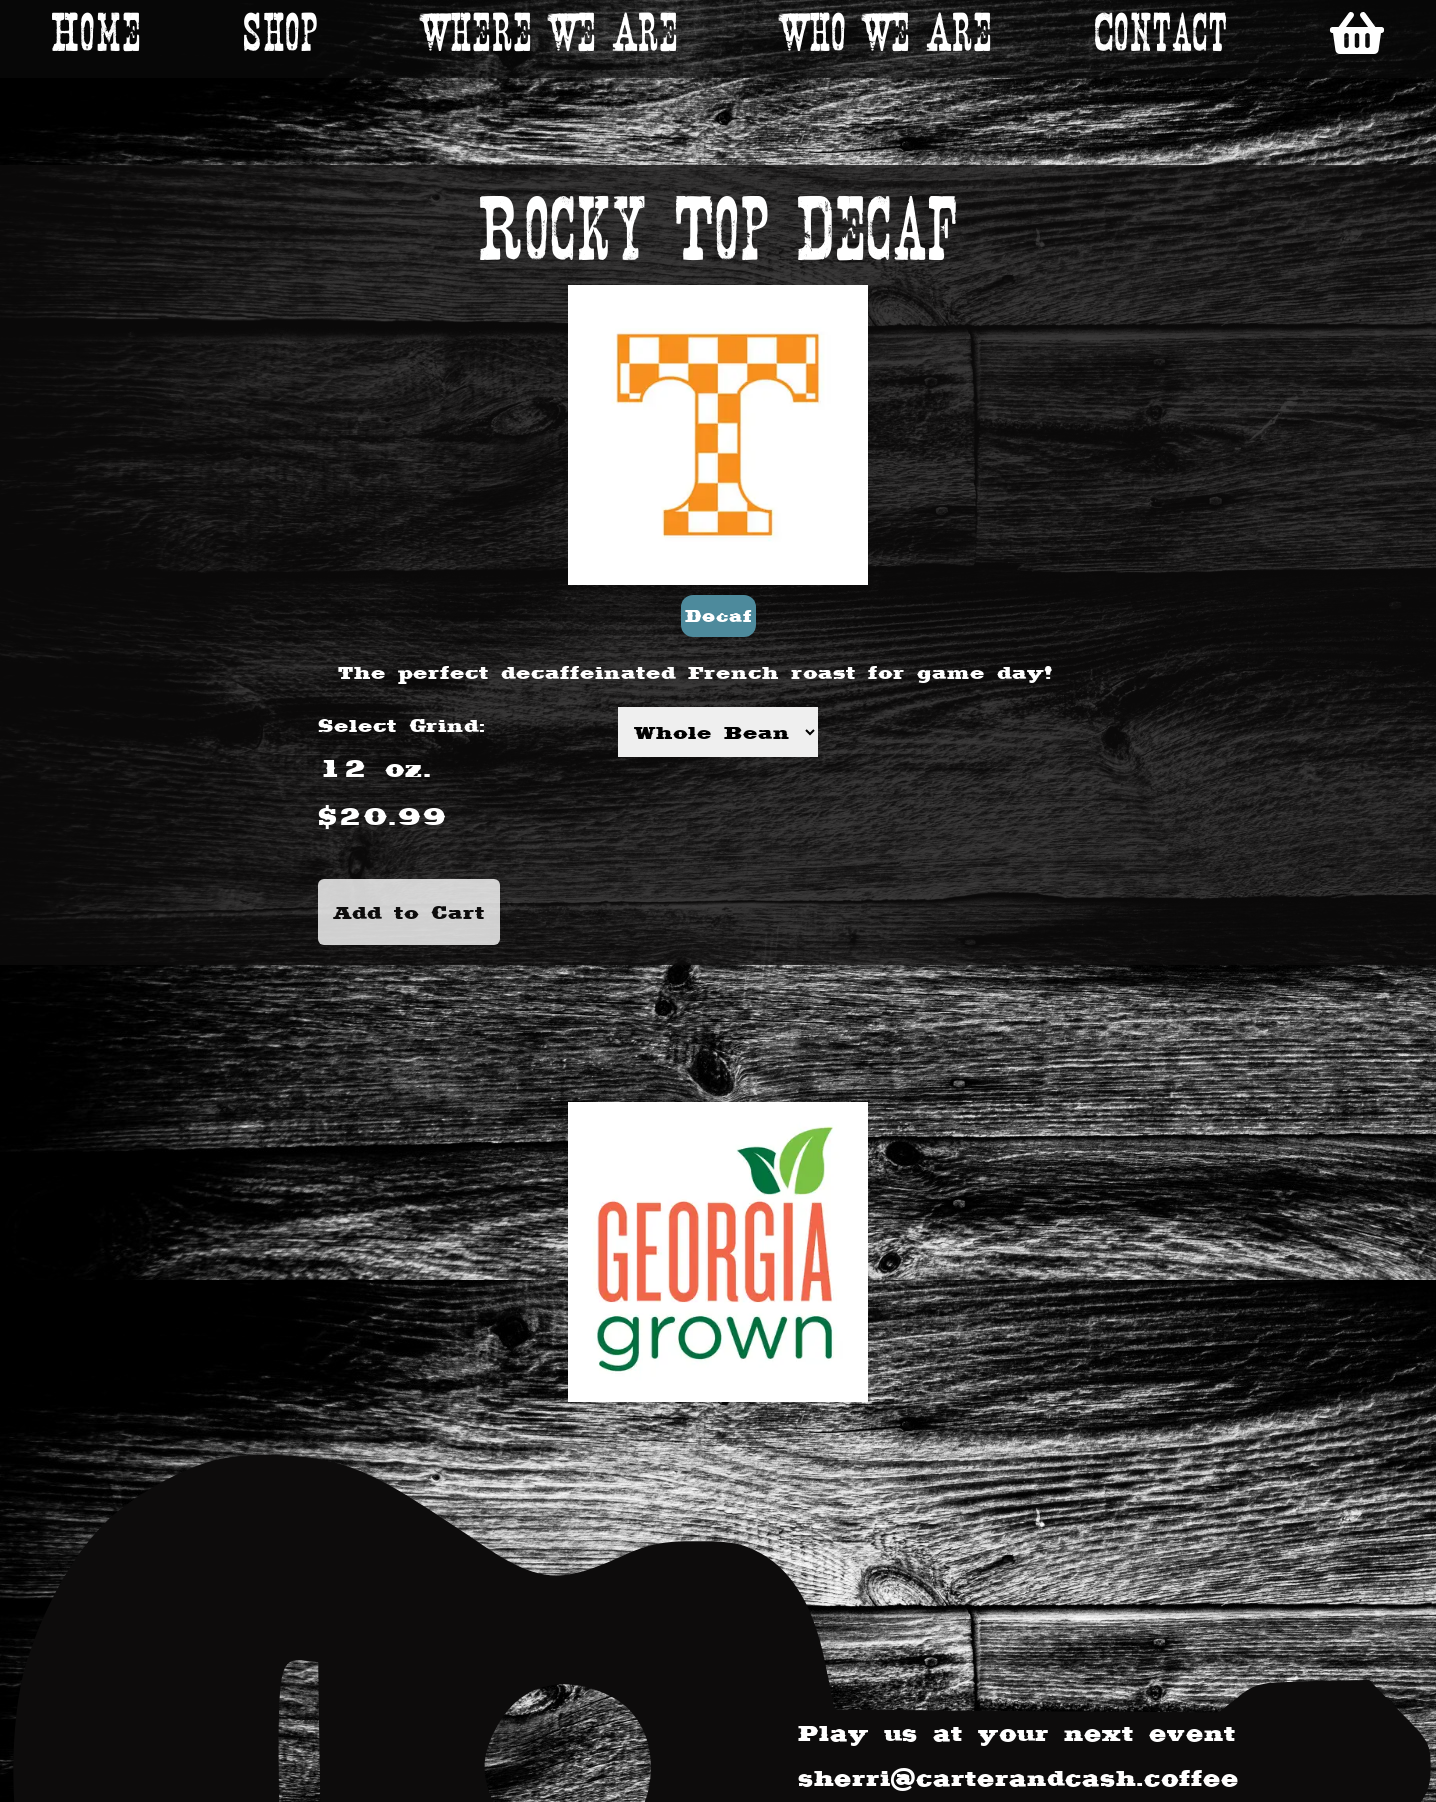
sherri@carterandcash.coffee (1018, 1777)
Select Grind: (401, 725)
